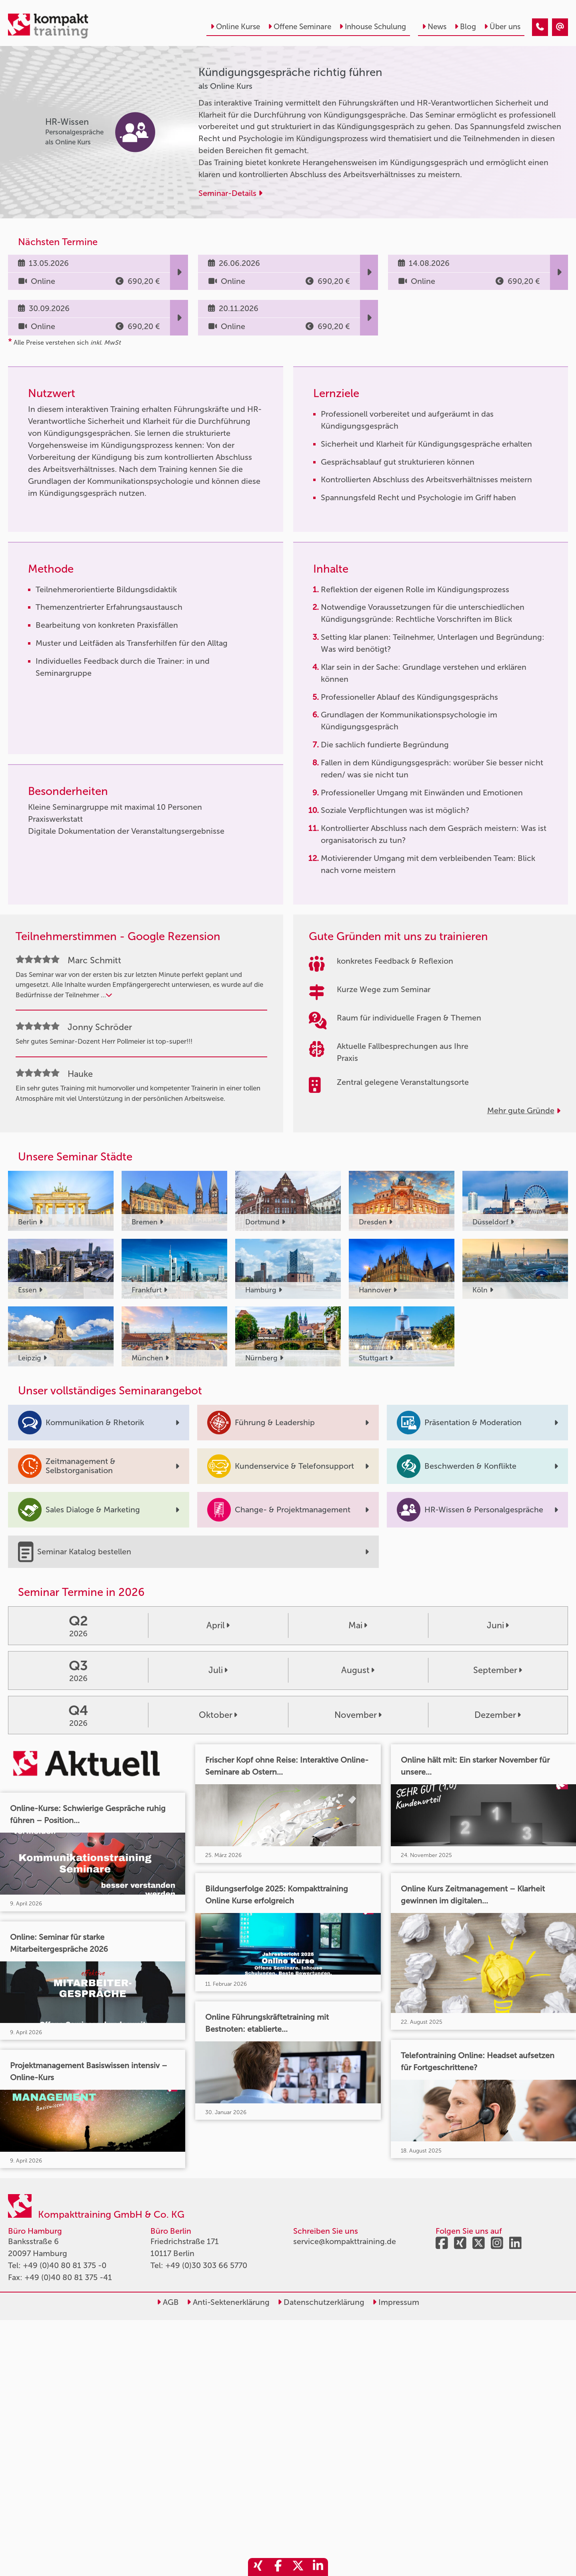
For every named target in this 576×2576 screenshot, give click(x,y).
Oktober (218, 1715)
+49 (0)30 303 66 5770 (206, 2265)
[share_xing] (258, 2567)
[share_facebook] (278, 2567)
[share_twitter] (298, 2567)
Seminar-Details (230, 193)
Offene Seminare (299, 26)
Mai (357, 1625)
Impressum (395, 2302)
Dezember (497, 1715)
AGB (168, 2302)
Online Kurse (235, 26)
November (358, 1715)
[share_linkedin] (318, 2567)
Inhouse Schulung (372, 26)
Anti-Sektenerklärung (228, 2302)
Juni (498, 1625)
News (434, 26)
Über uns (502, 26)
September (497, 1670)
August (357, 1670)
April (218, 1625)
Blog (465, 26)
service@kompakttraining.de (344, 2241)
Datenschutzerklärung (321, 2302)
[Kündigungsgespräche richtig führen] (540, 27)
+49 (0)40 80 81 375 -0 (64, 2265)
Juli (218, 1670)
